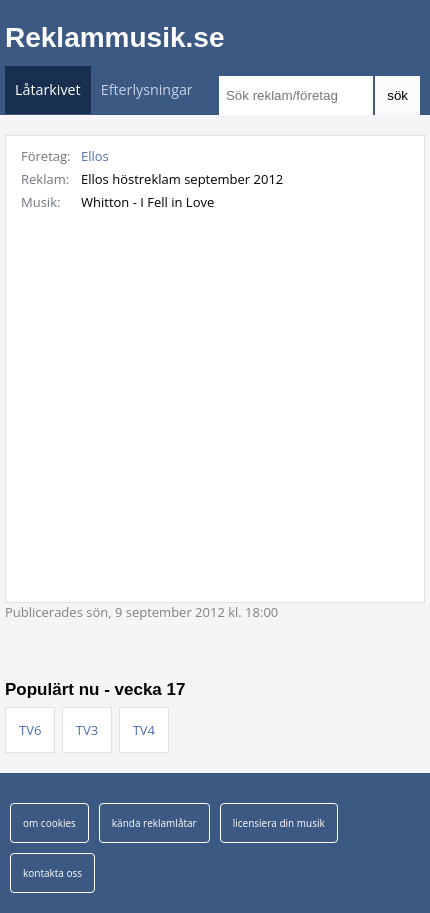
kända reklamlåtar (154, 823)
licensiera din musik (279, 823)
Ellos (95, 156)
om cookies (49, 823)
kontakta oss (52, 873)
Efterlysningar (147, 89)
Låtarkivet (48, 89)
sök (397, 95)
